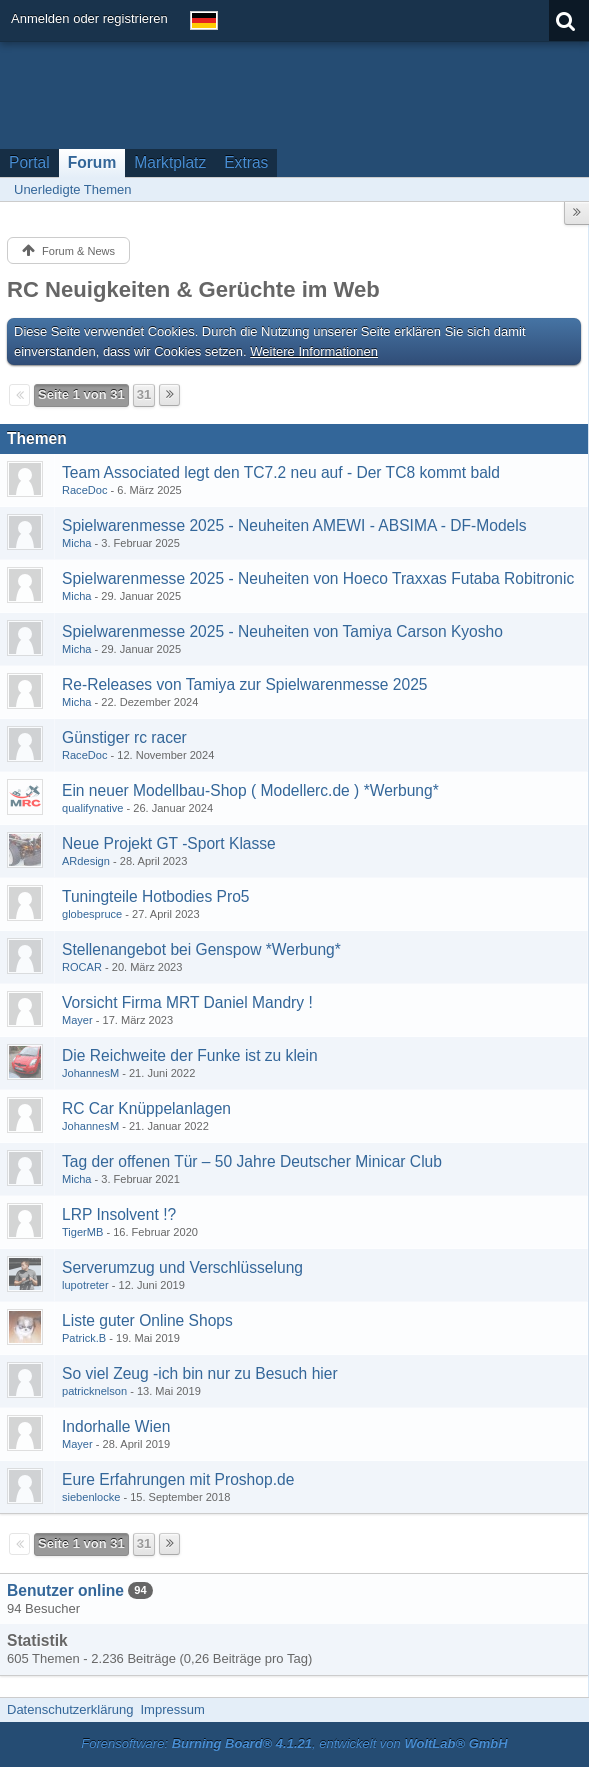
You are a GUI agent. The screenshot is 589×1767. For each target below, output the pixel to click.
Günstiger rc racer (124, 737)
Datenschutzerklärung (70, 1709)
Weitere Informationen (314, 351)
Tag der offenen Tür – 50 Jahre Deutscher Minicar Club (252, 1161)
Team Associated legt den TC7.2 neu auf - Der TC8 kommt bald (281, 472)
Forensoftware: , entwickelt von (294, 1743)
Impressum (172, 1709)
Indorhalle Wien (116, 1426)
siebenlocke (91, 1497)
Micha (76, 543)
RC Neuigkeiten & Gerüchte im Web (193, 289)
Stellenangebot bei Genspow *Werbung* (201, 949)
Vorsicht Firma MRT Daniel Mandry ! (187, 1002)
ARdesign (86, 861)
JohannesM (90, 1073)
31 (144, 394)
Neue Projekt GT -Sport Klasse (169, 843)
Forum (92, 162)
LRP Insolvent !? (119, 1214)
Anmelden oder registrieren (89, 18)
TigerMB (82, 1232)
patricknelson (94, 1391)
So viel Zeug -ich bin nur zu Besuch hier (200, 1373)
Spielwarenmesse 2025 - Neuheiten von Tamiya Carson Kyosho (282, 631)
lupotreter (85, 1285)
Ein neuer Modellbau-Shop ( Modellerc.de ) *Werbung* (250, 790)
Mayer (77, 1020)
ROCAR (82, 967)
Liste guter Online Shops (147, 1320)
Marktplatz (170, 162)
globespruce (92, 914)
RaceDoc (84, 490)
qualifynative (92, 808)
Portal (29, 162)
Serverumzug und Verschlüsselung (182, 1267)
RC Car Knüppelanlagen (146, 1108)
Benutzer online (65, 1590)
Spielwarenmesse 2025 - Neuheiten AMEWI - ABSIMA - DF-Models (294, 525)
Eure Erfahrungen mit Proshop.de (178, 1479)
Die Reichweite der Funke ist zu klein (190, 1055)
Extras (246, 162)
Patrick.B (84, 1338)
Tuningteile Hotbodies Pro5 (156, 896)
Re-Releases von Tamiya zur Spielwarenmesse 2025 (244, 684)
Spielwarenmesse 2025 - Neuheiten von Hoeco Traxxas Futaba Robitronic (318, 578)
